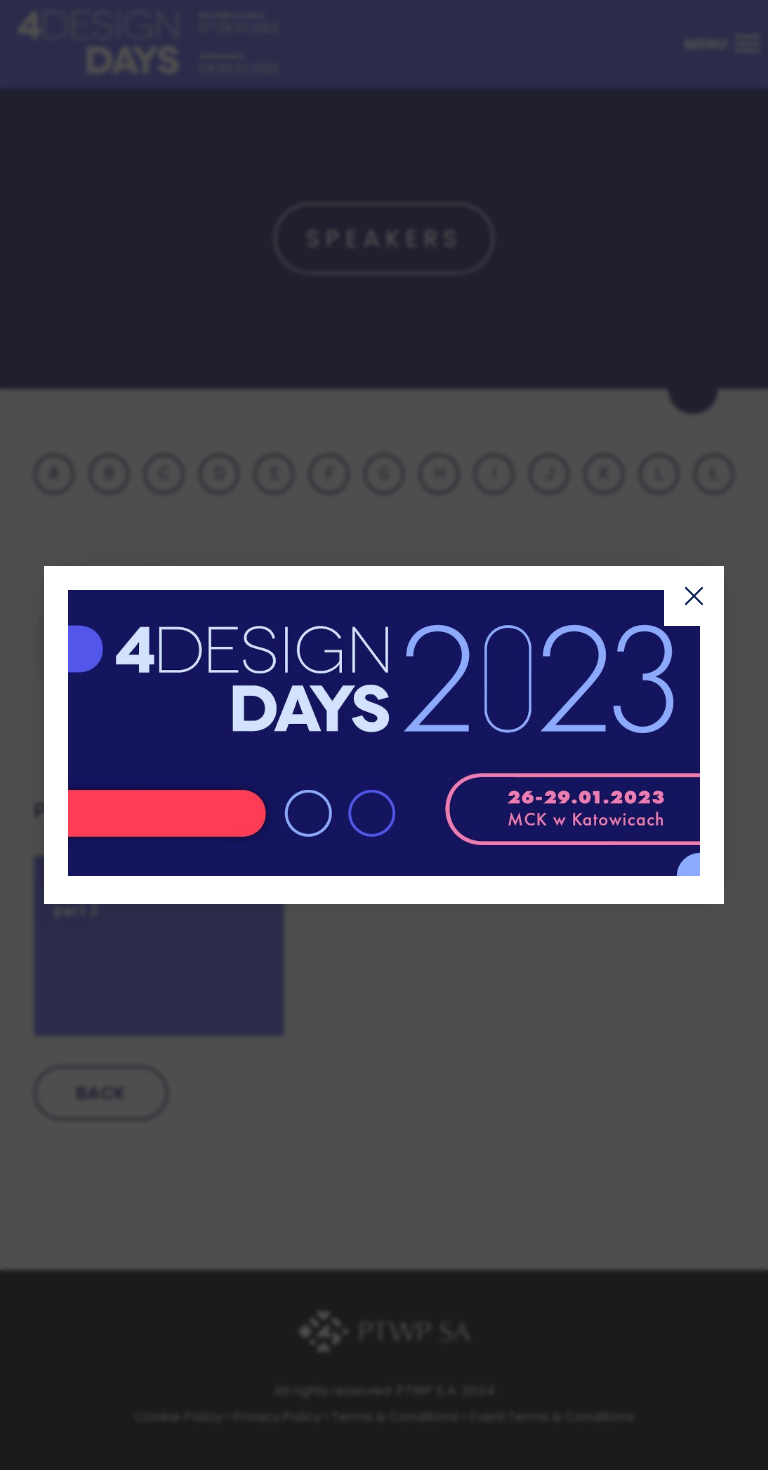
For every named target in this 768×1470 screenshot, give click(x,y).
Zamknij (694, 596)
